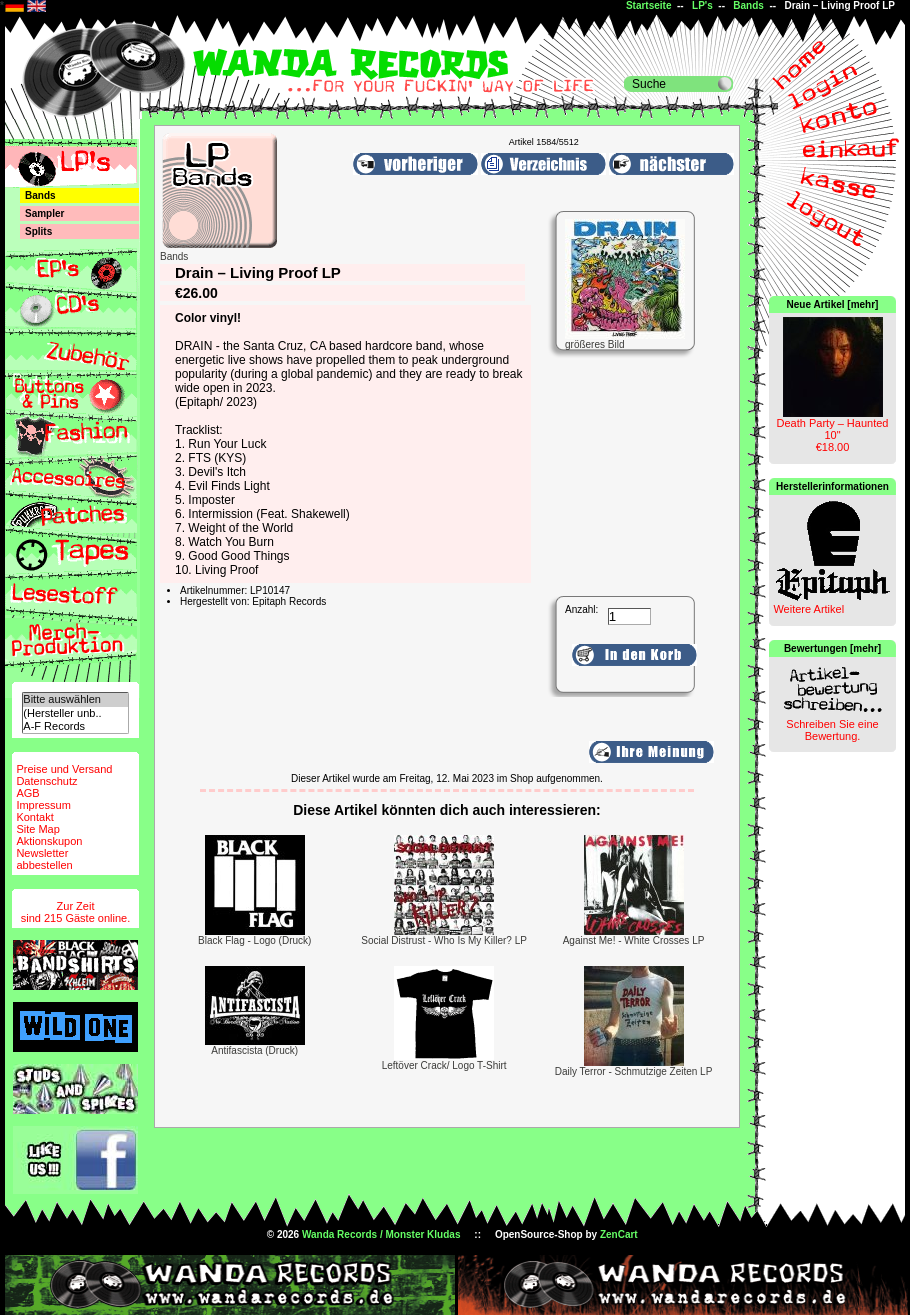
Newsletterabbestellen (44, 859)
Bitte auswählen (75, 699)
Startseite (649, 5)
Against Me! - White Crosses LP (634, 940)
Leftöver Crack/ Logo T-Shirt (444, 1065)
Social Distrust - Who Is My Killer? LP (444, 940)
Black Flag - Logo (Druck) (254, 940)
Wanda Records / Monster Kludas (381, 1234)
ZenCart (619, 1234)
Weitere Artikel (808, 609)
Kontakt (34, 817)
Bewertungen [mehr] (832, 648)
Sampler (44, 213)
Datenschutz (46, 781)
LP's (702, 5)
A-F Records (75, 726)
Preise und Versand (64, 769)
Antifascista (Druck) (254, 1050)
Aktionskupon (49, 841)
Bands (748, 5)
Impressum (43, 805)
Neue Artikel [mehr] (833, 304)
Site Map (37, 829)
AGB (27, 793)
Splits (38, 231)
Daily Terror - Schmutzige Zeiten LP (634, 1071)
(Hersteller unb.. (75, 713)
